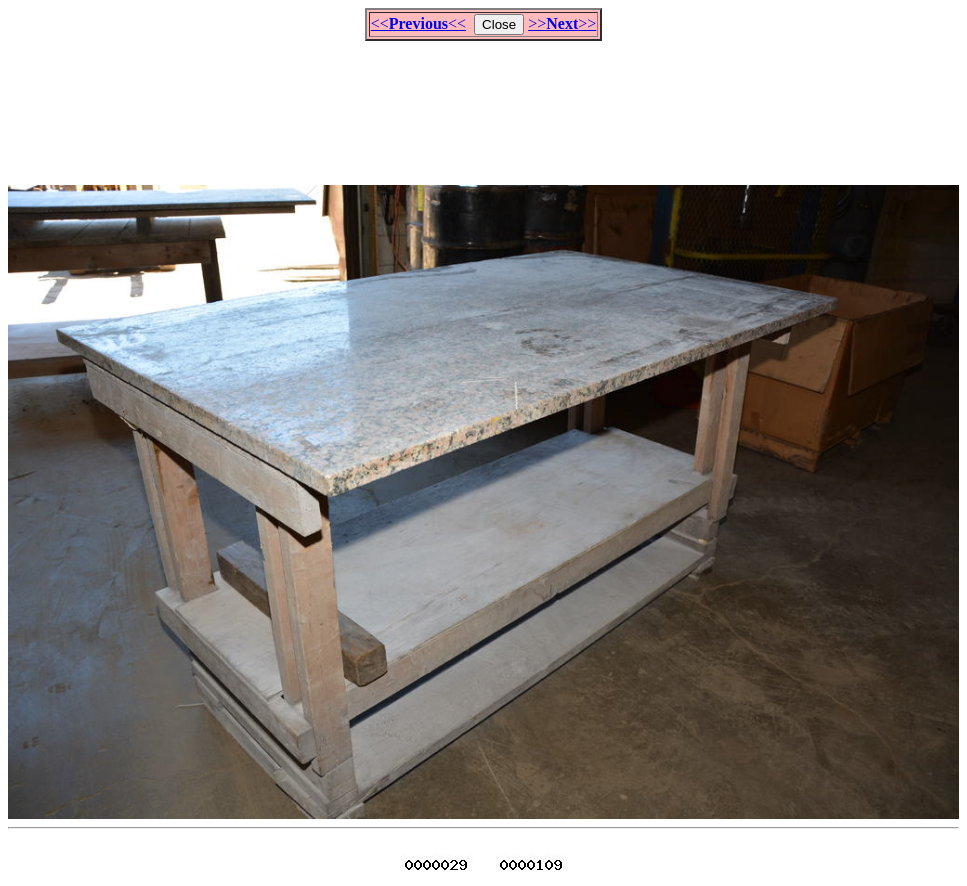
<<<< (418, 23)
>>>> (562, 23)
